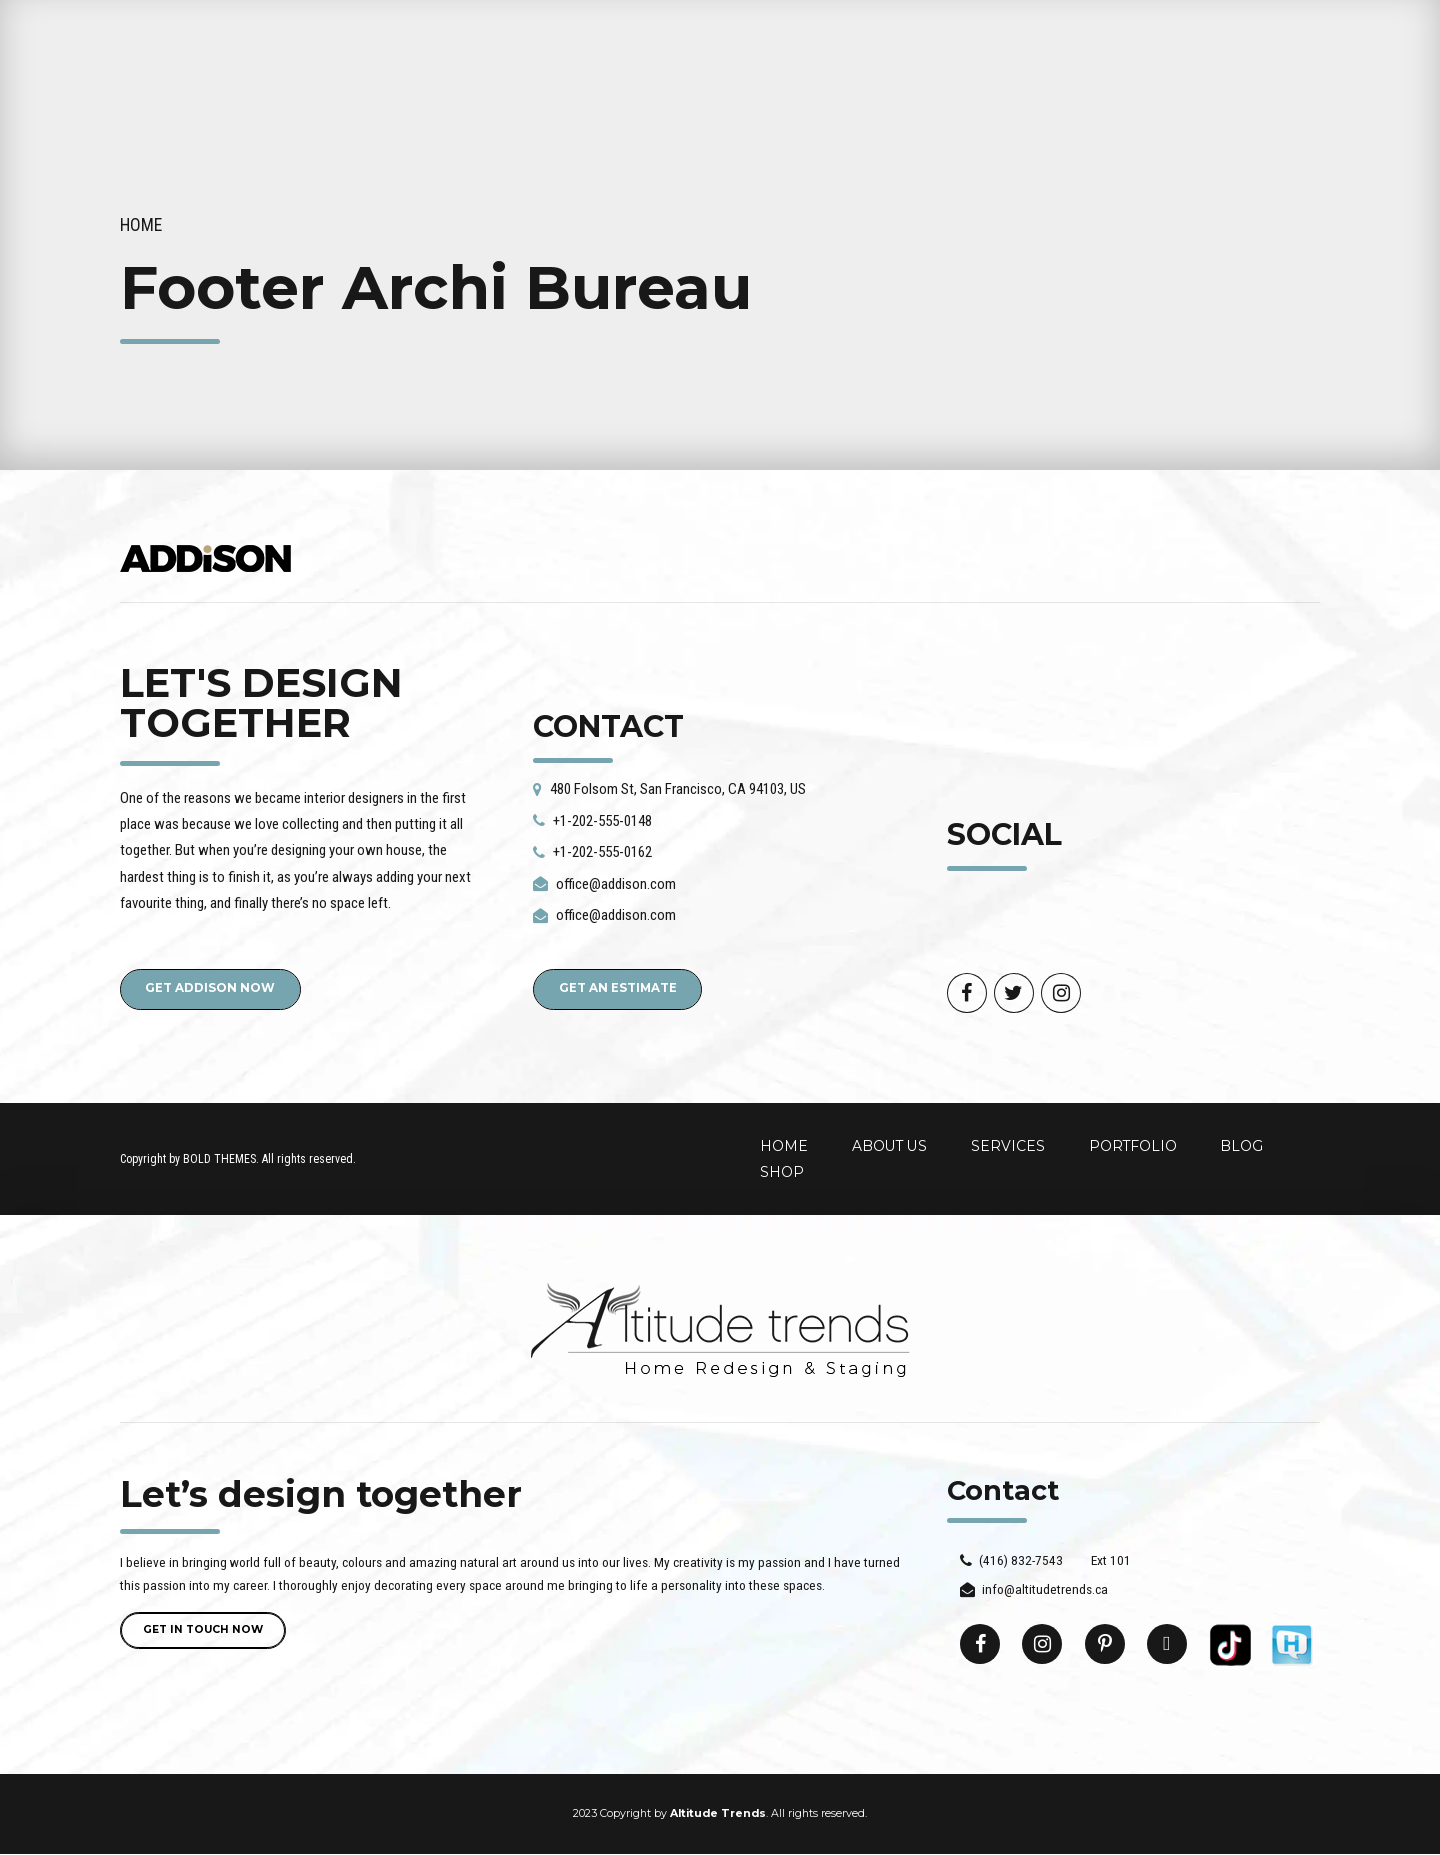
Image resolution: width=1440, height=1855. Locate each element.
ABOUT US (889, 1147)
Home (141, 225)
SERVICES (1008, 1147)
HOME (784, 1147)
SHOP (782, 1173)
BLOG (1241, 1147)
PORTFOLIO (1133, 1147)
